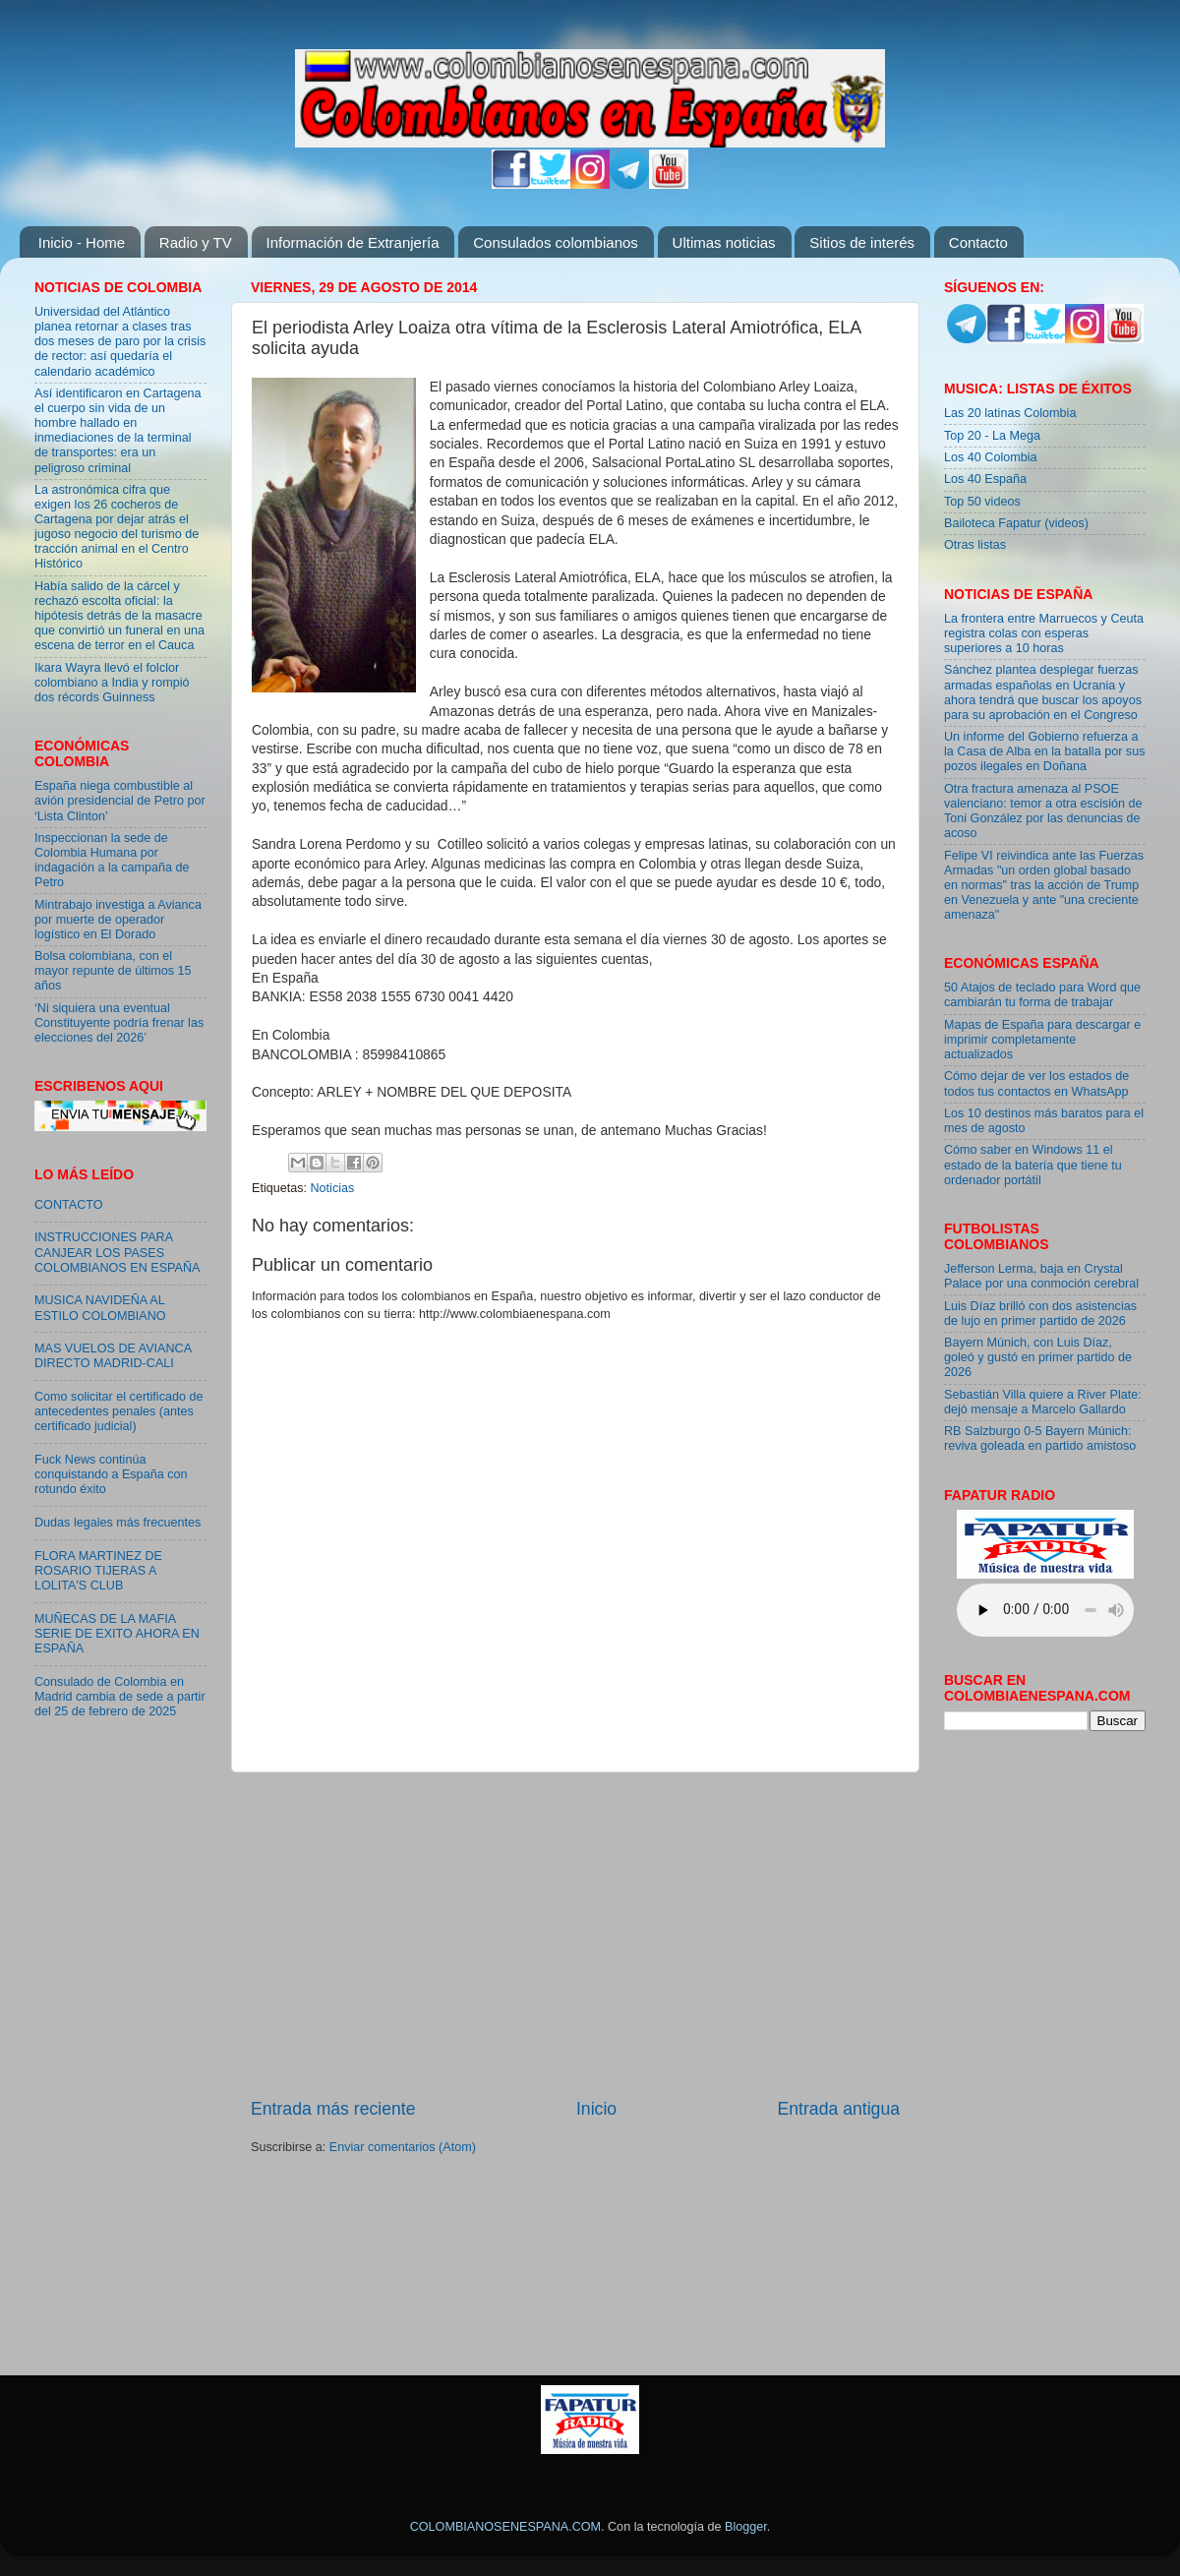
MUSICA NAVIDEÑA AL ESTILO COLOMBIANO (100, 1307)
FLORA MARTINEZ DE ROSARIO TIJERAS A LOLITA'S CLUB (98, 1570)
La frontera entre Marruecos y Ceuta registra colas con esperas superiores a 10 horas (1044, 633)
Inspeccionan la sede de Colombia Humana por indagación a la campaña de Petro (112, 860)
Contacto (978, 242)
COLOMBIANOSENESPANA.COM (505, 2527)
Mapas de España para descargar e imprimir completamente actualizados (1042, 1039)
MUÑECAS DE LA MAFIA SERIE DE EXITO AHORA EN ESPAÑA (117, 1633)
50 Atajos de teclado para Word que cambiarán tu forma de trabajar (1042, 995)
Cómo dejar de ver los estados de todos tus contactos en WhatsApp (1036, 1083)
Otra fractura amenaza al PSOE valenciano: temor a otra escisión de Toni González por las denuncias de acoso (1043, 811)
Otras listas (975, 545)
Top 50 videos (982, 502)
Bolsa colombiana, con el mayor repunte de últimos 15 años (113, 970)
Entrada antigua (839, 2109)
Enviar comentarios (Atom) (402, 2147)
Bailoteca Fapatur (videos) (1016, 523)
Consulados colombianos (555, 242)
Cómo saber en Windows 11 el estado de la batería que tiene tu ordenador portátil (1033, 1164)
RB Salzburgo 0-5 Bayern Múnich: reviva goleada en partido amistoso (1040, 1438)
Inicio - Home (81, 242)
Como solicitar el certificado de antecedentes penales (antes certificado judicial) (119, 1411)
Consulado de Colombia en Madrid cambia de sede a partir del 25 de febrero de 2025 (120, 1696)
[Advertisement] (576, 1934)
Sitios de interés (861, 242)
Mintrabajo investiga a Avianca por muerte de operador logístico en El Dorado (118, 919)
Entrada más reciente (333, 2109)
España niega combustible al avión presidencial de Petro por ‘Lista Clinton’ (120, 800)
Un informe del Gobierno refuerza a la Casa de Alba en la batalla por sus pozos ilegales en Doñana (1044, 751)
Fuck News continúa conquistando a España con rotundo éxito (110, 1474)
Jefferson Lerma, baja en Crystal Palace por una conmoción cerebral (1041, 1276)
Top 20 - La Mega (992, 436)
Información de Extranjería (353, 242)
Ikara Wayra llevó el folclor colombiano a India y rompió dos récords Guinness (112, 682)
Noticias (333, 1188)
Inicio (596, 2109)
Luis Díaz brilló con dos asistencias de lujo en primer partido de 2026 (1040, 1313)
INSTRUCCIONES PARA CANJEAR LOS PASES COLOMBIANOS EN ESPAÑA (117, 1252)
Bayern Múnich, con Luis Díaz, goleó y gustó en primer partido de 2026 (1038, 1357)
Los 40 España (985, 479)
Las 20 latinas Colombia (1010, 413)
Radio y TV (195, 242)
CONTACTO (68, 1205)
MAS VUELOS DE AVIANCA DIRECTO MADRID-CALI (112, 1356)
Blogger (746, 2527)
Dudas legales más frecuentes (117, 1522)
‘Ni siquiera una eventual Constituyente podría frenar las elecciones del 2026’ (119, 1023)
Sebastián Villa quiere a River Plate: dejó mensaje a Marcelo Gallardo (1043, 1402)
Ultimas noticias (724, 242)
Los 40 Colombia (990, 457)
